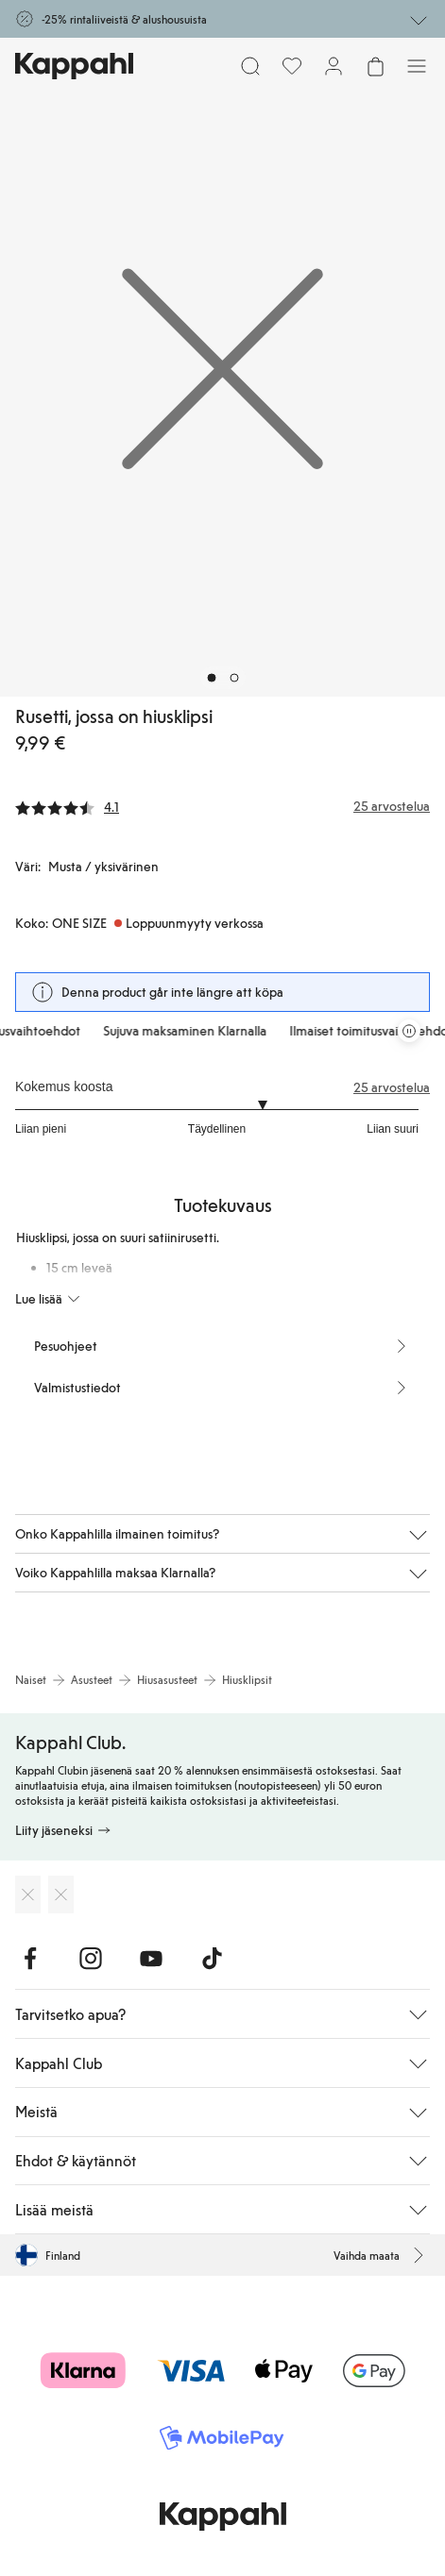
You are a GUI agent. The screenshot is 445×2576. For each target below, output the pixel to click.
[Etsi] (250, 66)
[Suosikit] (292, 66)
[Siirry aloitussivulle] (74, 66)
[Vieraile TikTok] (212, 1959)
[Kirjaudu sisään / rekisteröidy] (333, 66)
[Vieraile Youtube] (151, 1959)
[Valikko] (416, 66)
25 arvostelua (391, 1087)
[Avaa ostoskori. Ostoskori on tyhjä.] (375, 66)
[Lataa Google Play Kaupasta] (61, 1894)
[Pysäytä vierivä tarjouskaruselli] (409, 1030)
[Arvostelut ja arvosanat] (222, 806)
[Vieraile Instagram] (91, 1959)
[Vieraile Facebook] (30, 1959)
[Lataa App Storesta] (28, 1894)
